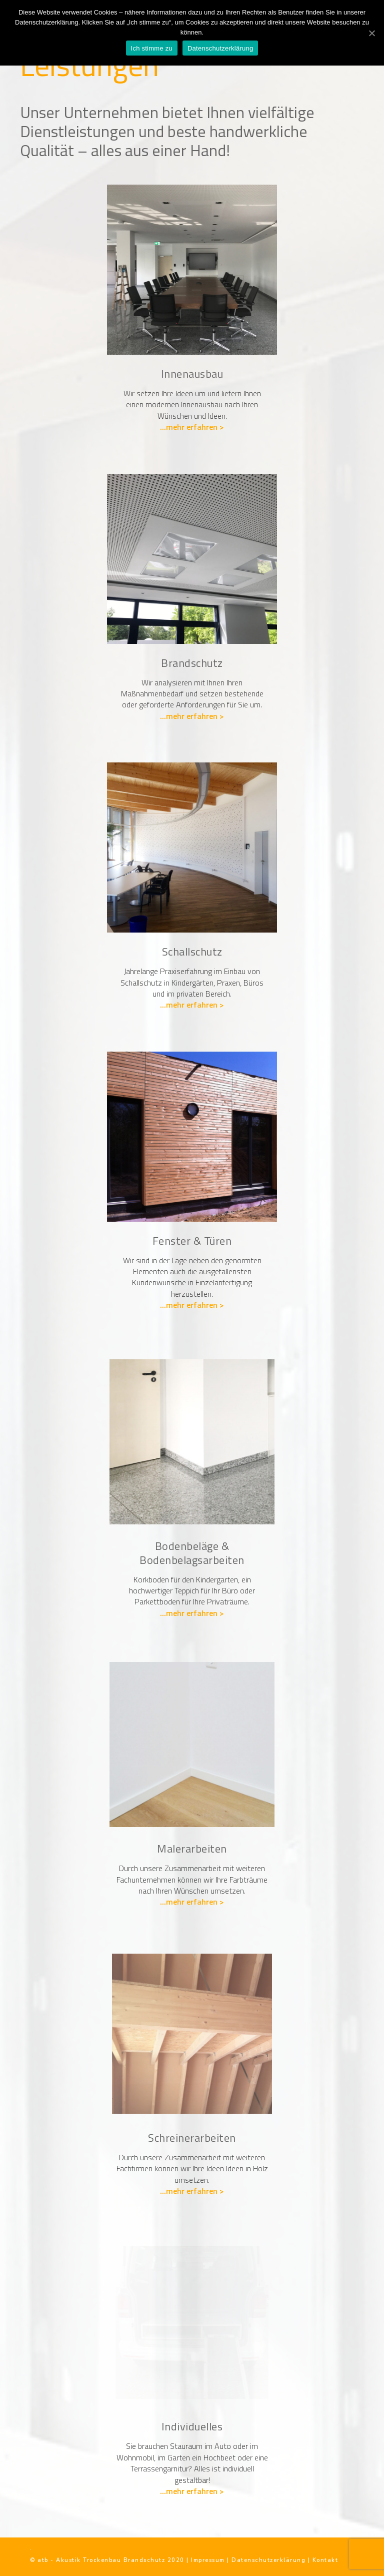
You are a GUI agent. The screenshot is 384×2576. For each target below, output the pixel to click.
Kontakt (325, 2560)
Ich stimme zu (151, 48)
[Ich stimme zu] (371, 33)
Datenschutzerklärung (269, 2560)
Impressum (208, 2560)
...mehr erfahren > (192, 427)
